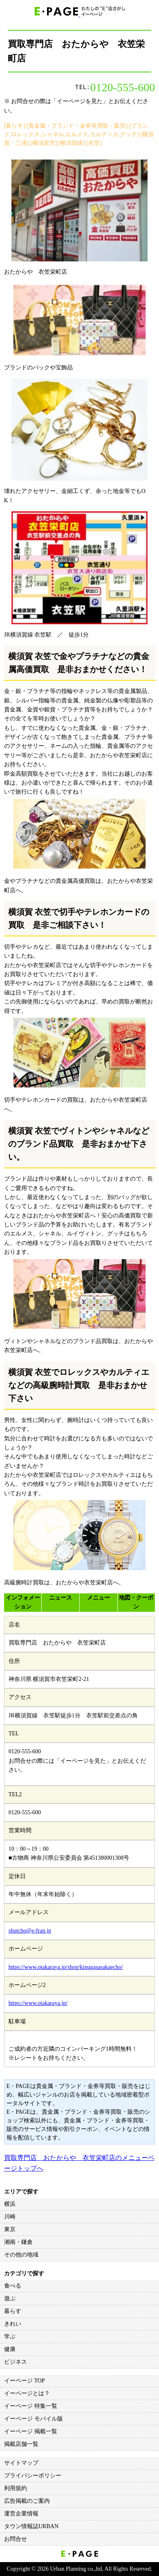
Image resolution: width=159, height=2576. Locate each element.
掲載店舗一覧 (21, 2444)
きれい (12, 2324)
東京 (10, 2229)
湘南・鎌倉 (18, 2242)
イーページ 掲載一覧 (30, 2431)
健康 (10, 2349)
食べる (12, 2286)
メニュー (98, 1598)
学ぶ (10, 2336)
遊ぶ (10, 2298)
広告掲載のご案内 (27, 2501)
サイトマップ (21, 2463)
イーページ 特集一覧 (30, 2406)
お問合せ (15, 2539)
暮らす (12, 2311)
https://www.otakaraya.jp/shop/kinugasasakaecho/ (66, 1967)
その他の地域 (21, 2255)
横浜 (10, 2204)
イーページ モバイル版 (33, 2419)
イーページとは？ (27, 2393)
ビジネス (15, 2362)
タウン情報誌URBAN (31, 2526)
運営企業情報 (21, 2514)
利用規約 (15, 2488)
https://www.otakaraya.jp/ (38, 2003)
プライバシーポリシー (32, 2476)
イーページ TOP (24, 2381)
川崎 (10, 2217)
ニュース (60, 1598)
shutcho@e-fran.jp (30, 1931)
